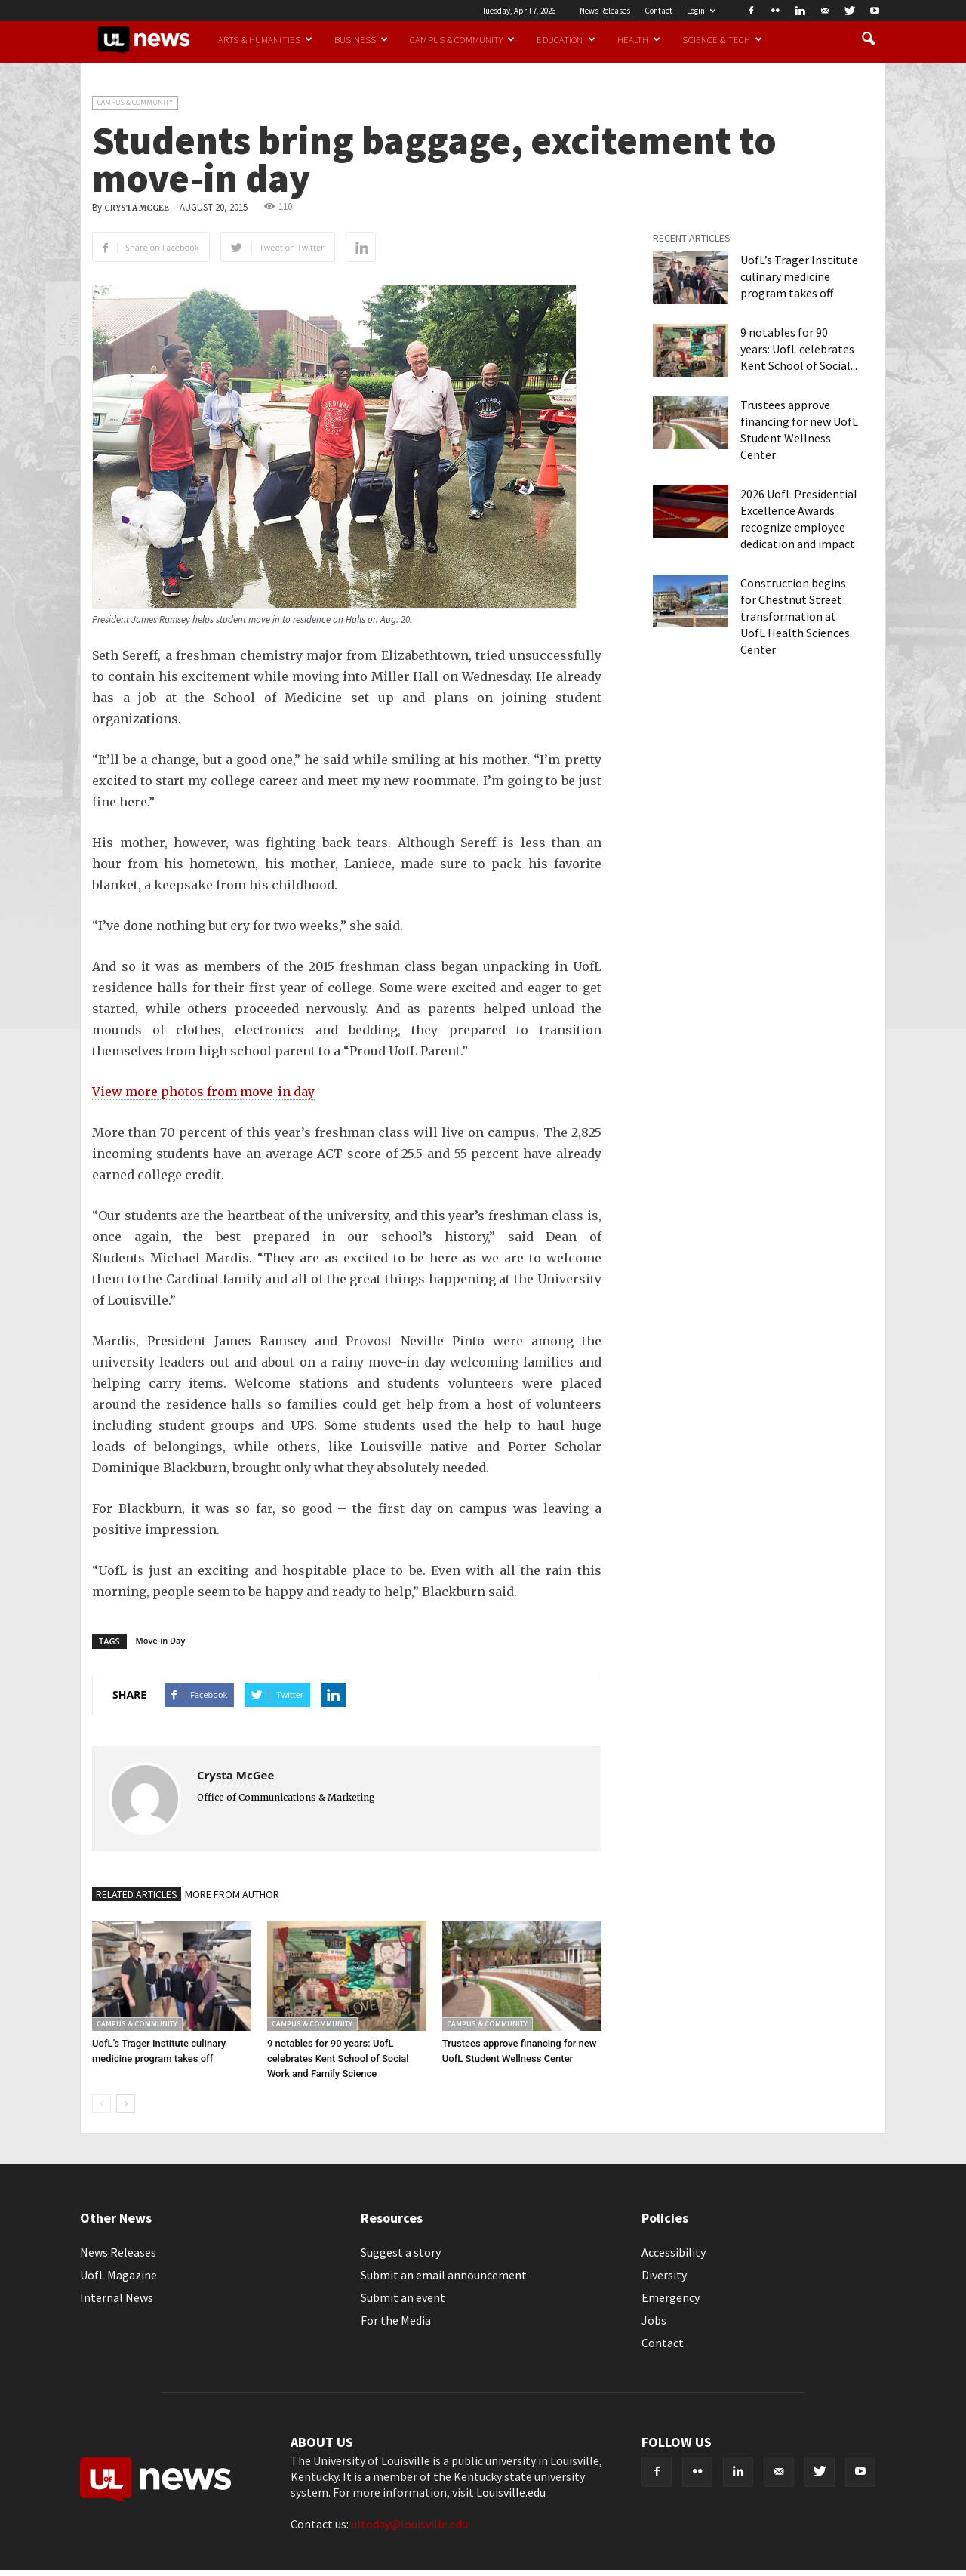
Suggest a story (401, 2252)
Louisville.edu (511, 2492)
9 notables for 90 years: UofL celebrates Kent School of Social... (798, 349)
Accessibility (673, 2252)
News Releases (605, 10)
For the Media (396, 2320)
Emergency (670, 2297)
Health (639, 39)
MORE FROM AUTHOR (232, 1894)
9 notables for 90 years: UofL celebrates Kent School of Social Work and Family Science (338, 2058)
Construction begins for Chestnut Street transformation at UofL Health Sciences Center (795, 616)
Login (701, 10)
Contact (658, 10)
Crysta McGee (136, 208)
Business (361, 39)
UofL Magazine (118, 2274)
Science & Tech (722, 39)
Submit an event (403, 2297)
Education (566, 39)
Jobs (653, 2320)
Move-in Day (161, 1640)
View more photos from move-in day (203, 1091)
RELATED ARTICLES (136, 1894)
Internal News (116, 2297)
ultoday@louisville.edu (409, 2523)
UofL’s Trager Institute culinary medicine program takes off (799, 276)
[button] (868, 39)
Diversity (664, 2274)
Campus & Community (462, 39)
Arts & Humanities (265, 39)
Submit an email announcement (444, 2274)
